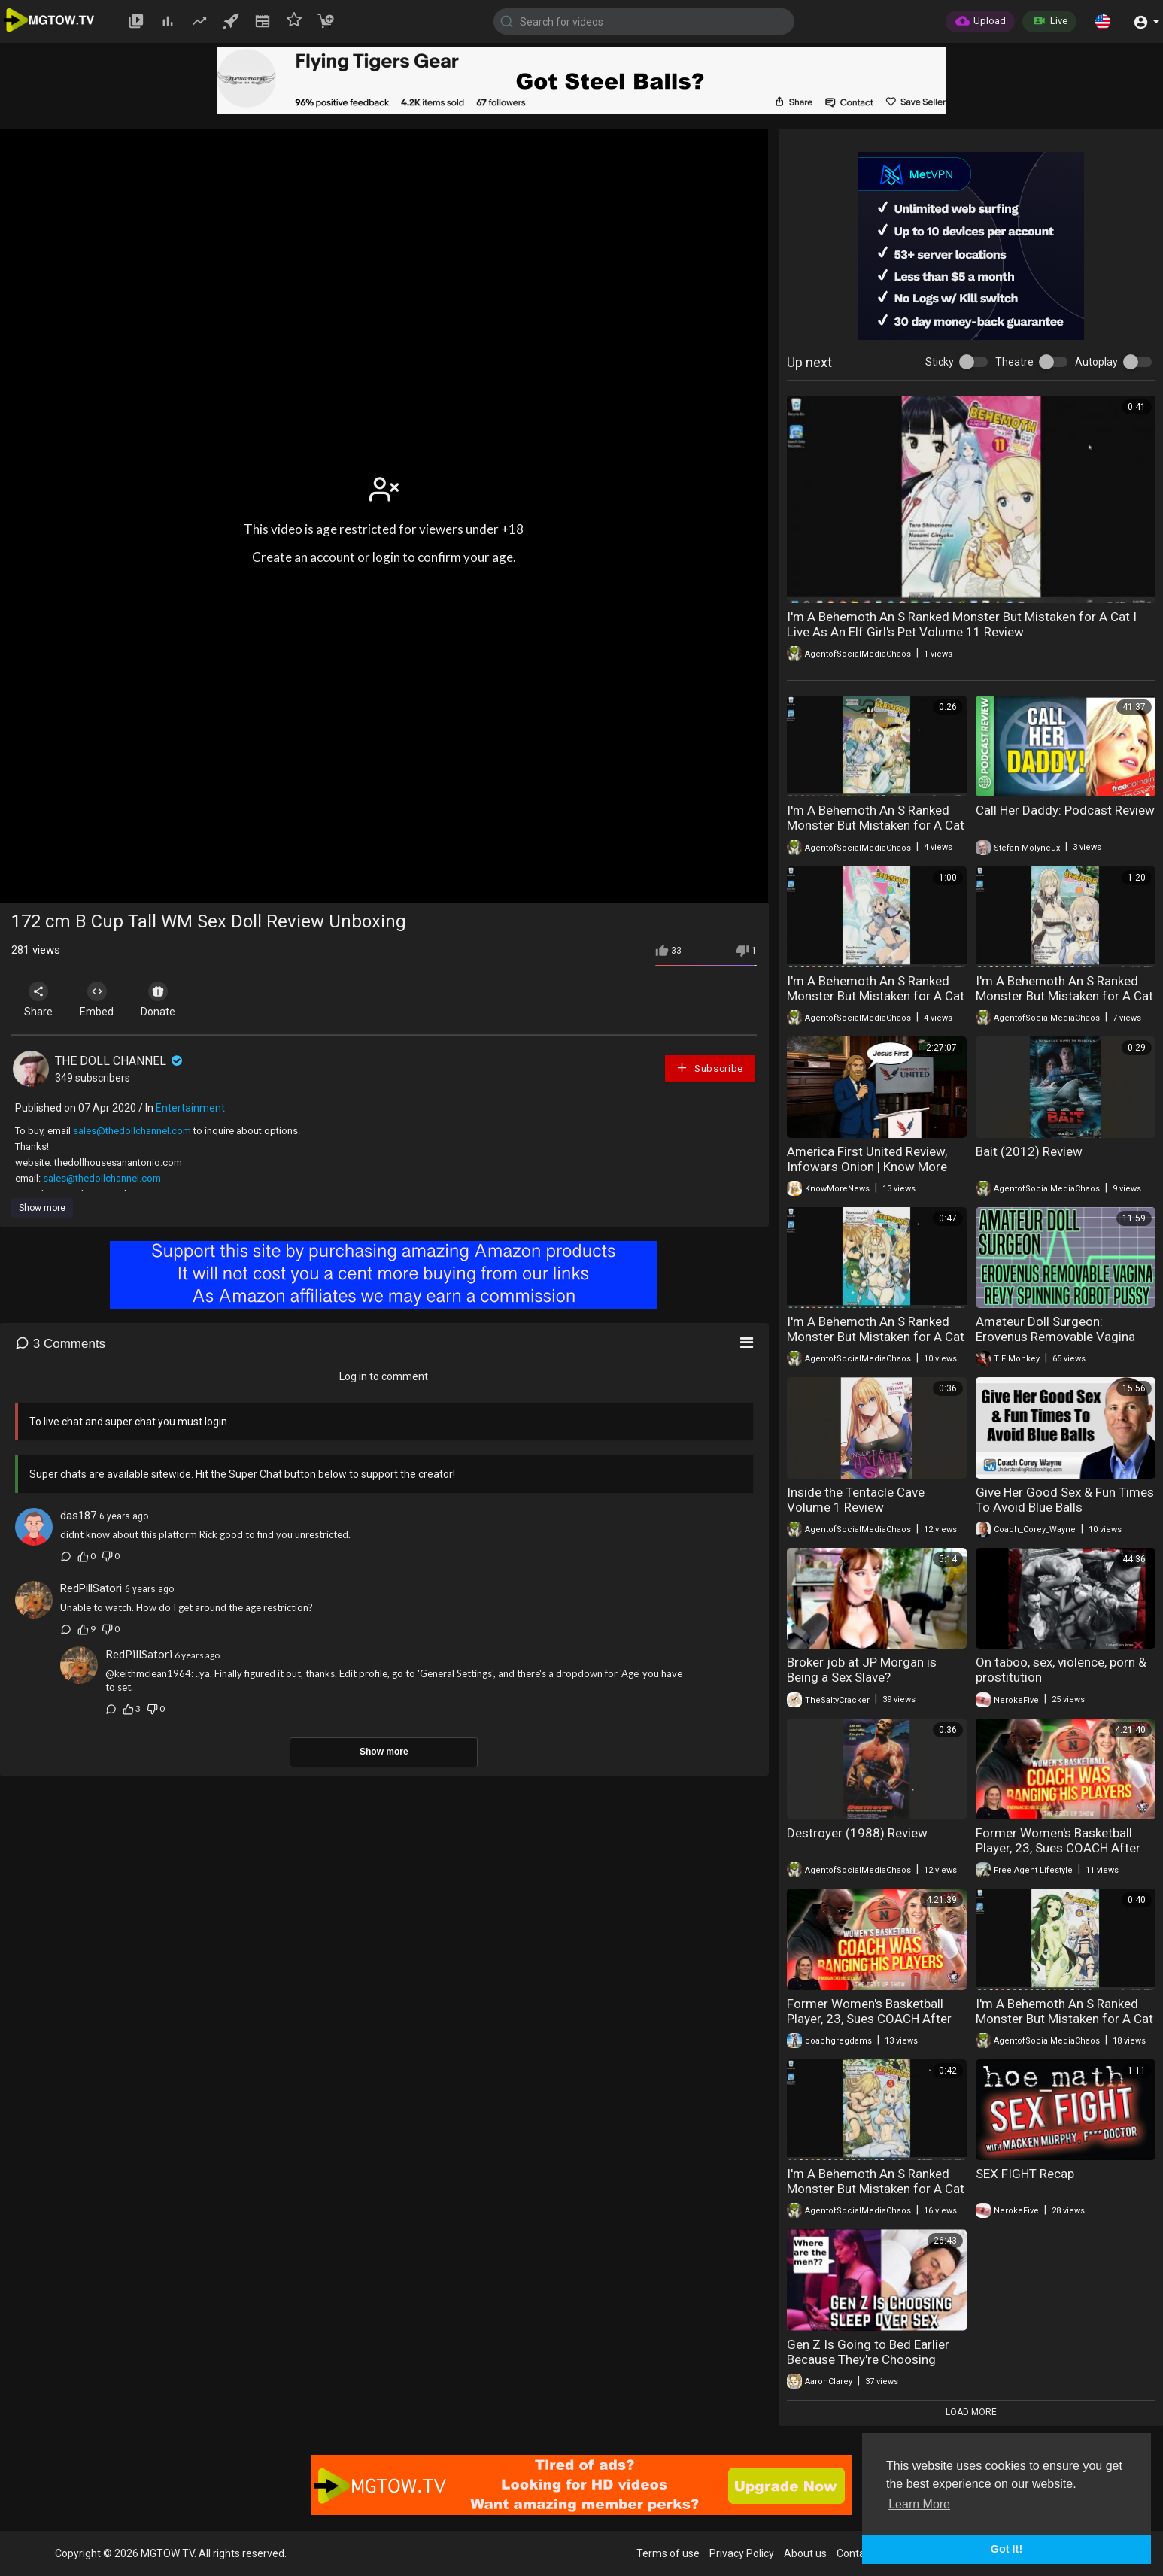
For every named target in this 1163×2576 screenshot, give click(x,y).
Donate (163, 1000)
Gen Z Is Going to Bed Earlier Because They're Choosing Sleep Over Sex (868, 2359)
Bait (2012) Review (1029, 1151)
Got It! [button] (1006, 2549)
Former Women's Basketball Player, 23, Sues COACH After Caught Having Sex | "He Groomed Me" (1058, 1855)
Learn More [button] (919, 2504)
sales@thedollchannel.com (132, 1130)
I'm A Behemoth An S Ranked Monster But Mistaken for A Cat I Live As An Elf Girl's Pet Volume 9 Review (875, 1003)
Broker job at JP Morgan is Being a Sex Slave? (862, 1670)
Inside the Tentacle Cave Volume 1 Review (856, 1500)
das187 (78, 1515)
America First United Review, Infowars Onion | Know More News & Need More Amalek (867, 1166)
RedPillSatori (91, 1588)
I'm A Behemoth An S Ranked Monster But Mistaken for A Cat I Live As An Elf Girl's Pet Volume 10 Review (875, 833)
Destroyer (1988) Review (857, 1832)
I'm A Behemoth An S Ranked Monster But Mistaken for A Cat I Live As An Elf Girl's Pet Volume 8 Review (1064, 1003)
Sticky (939, 362)
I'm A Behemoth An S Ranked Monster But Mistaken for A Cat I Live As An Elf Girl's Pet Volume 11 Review (962, 624)
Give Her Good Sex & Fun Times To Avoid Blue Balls (1065, 1500)
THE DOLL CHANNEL (120, 1061)
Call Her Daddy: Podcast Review (1065, 810)
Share (39, 1000)
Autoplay (1096, 362)
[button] (1103, 21)
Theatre (1014, 362)
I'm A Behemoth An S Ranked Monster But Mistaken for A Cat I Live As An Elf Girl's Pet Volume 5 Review (875, 2196)
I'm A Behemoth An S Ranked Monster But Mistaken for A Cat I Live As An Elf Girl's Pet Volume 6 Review (1064, 2026)
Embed (100, 1000)
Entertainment (190, 1108)
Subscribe (709, 1067)
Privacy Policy (741, 2553)
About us (805, 2553)
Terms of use (668, 2553)
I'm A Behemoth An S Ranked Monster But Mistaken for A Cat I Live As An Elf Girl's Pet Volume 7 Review (875, 1344)
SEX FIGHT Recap (1025, 2173)
